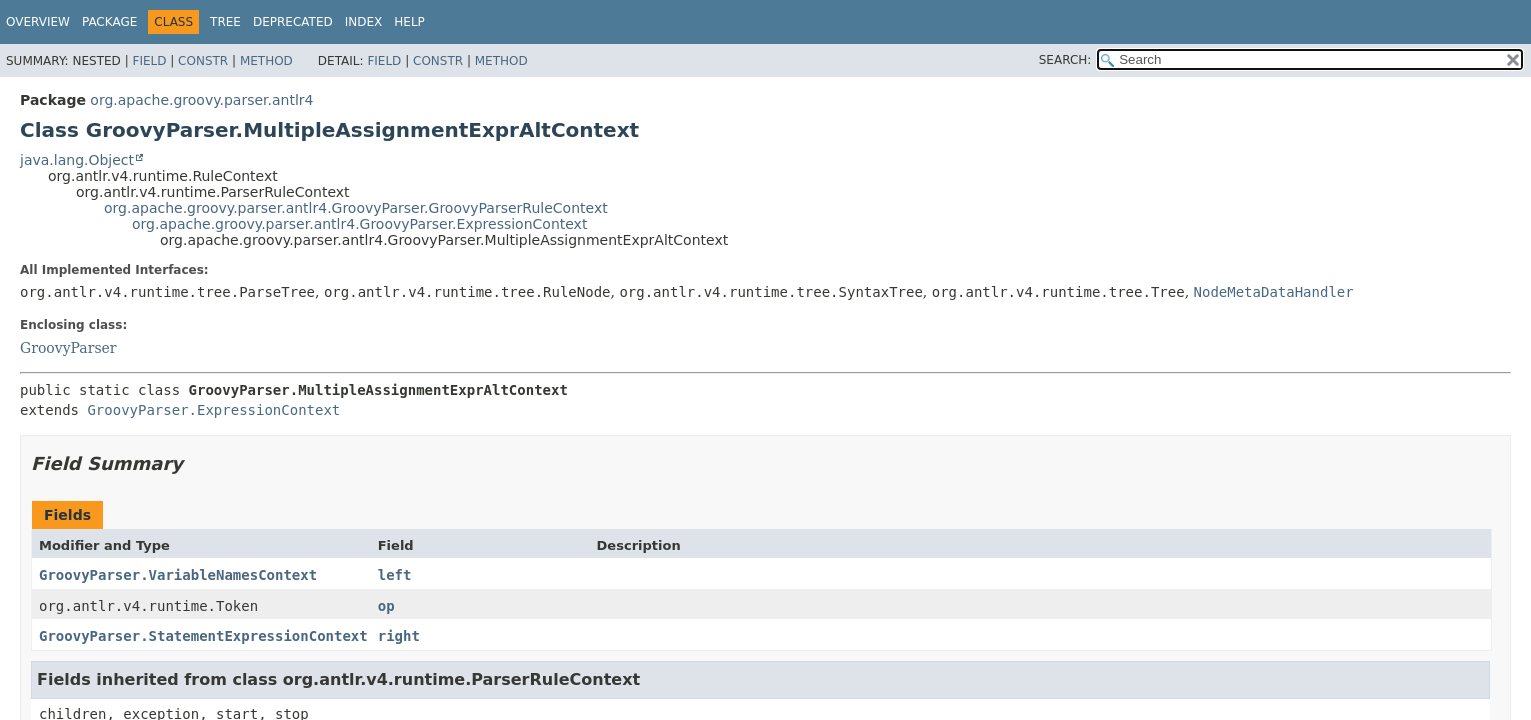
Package (109, 22)
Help (409, 22)
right (399, 636)
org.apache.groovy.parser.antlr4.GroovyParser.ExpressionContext (359, 224)
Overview (38, 22)
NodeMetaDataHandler (1274, 292)
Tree (225, 22)
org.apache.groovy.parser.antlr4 (201, 100)
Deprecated (293, 22)
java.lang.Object (77, 160)
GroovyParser (68, 348)
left (395, 575)
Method (266, 61)
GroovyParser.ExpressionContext (213, 410)
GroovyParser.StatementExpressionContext (203, 636)
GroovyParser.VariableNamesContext (178, 575)
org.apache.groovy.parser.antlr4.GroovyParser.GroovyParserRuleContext (356, 208)
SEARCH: (1065, 60)
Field (149, 61)
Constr (203, 61)
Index (364, 22)
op (386, 606)
